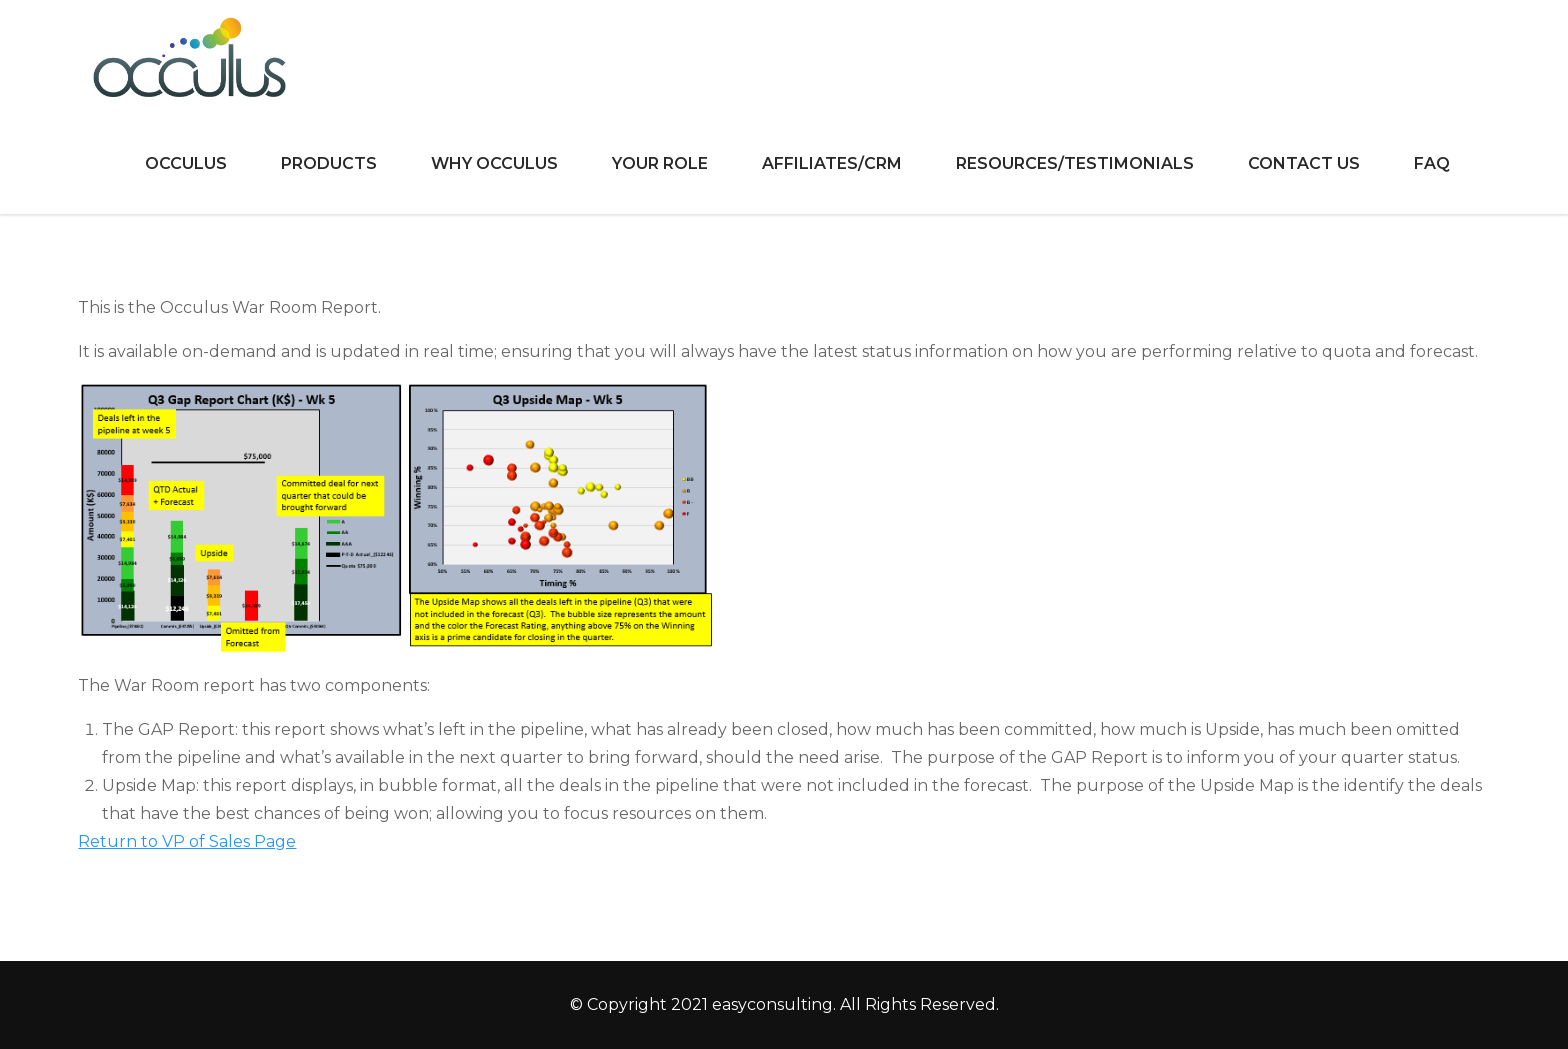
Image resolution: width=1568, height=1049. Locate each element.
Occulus (186, 163)
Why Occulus (494, 163)
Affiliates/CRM (832, 163)
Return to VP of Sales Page (187, 841)
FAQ (1432, 163)
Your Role (660, 163)
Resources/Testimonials (1075, 163)
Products (329, 163)
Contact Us (1304, 163)
